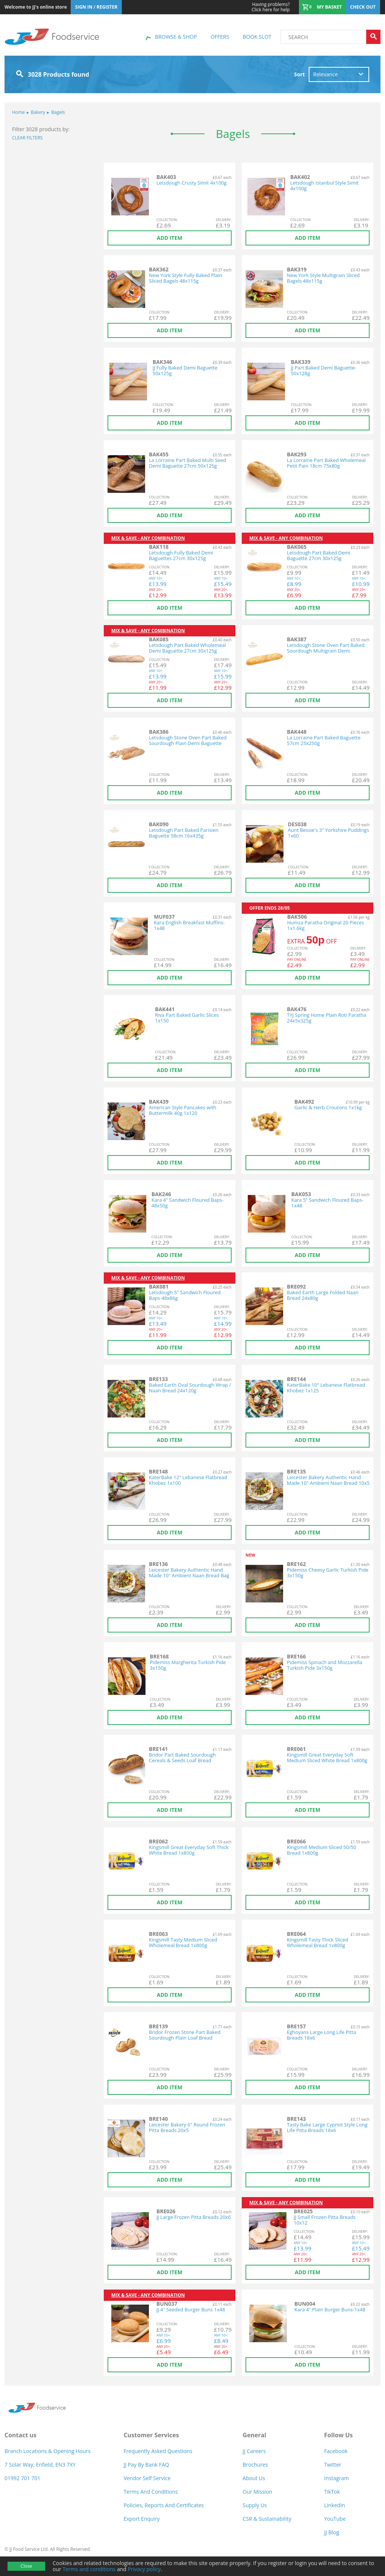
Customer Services (151, 2435)
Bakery (36, 112)
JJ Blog (331, 2532)
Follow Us (338, 2435)
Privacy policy (144, 2569)
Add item (169, 237)
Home (18, 112)
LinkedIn (334, 2505)
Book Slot (257, 36)
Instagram (336, 2478)
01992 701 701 (22, 2478)
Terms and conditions (88, 2569)
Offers (220, 36)
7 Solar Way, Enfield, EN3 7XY (40, 2464)
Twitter (332, 2464)
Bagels (56, 112)
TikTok (332, 2491)
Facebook (335, 2451)
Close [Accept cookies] (26, 2566)
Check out (363, 7)
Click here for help (271, 7)
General (254, 2435)
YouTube (335, 2518)
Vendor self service (147, 2478)
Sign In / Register (96, 7)
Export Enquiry (142, 2518)
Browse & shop (176, 36)
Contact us (20, 2435)
